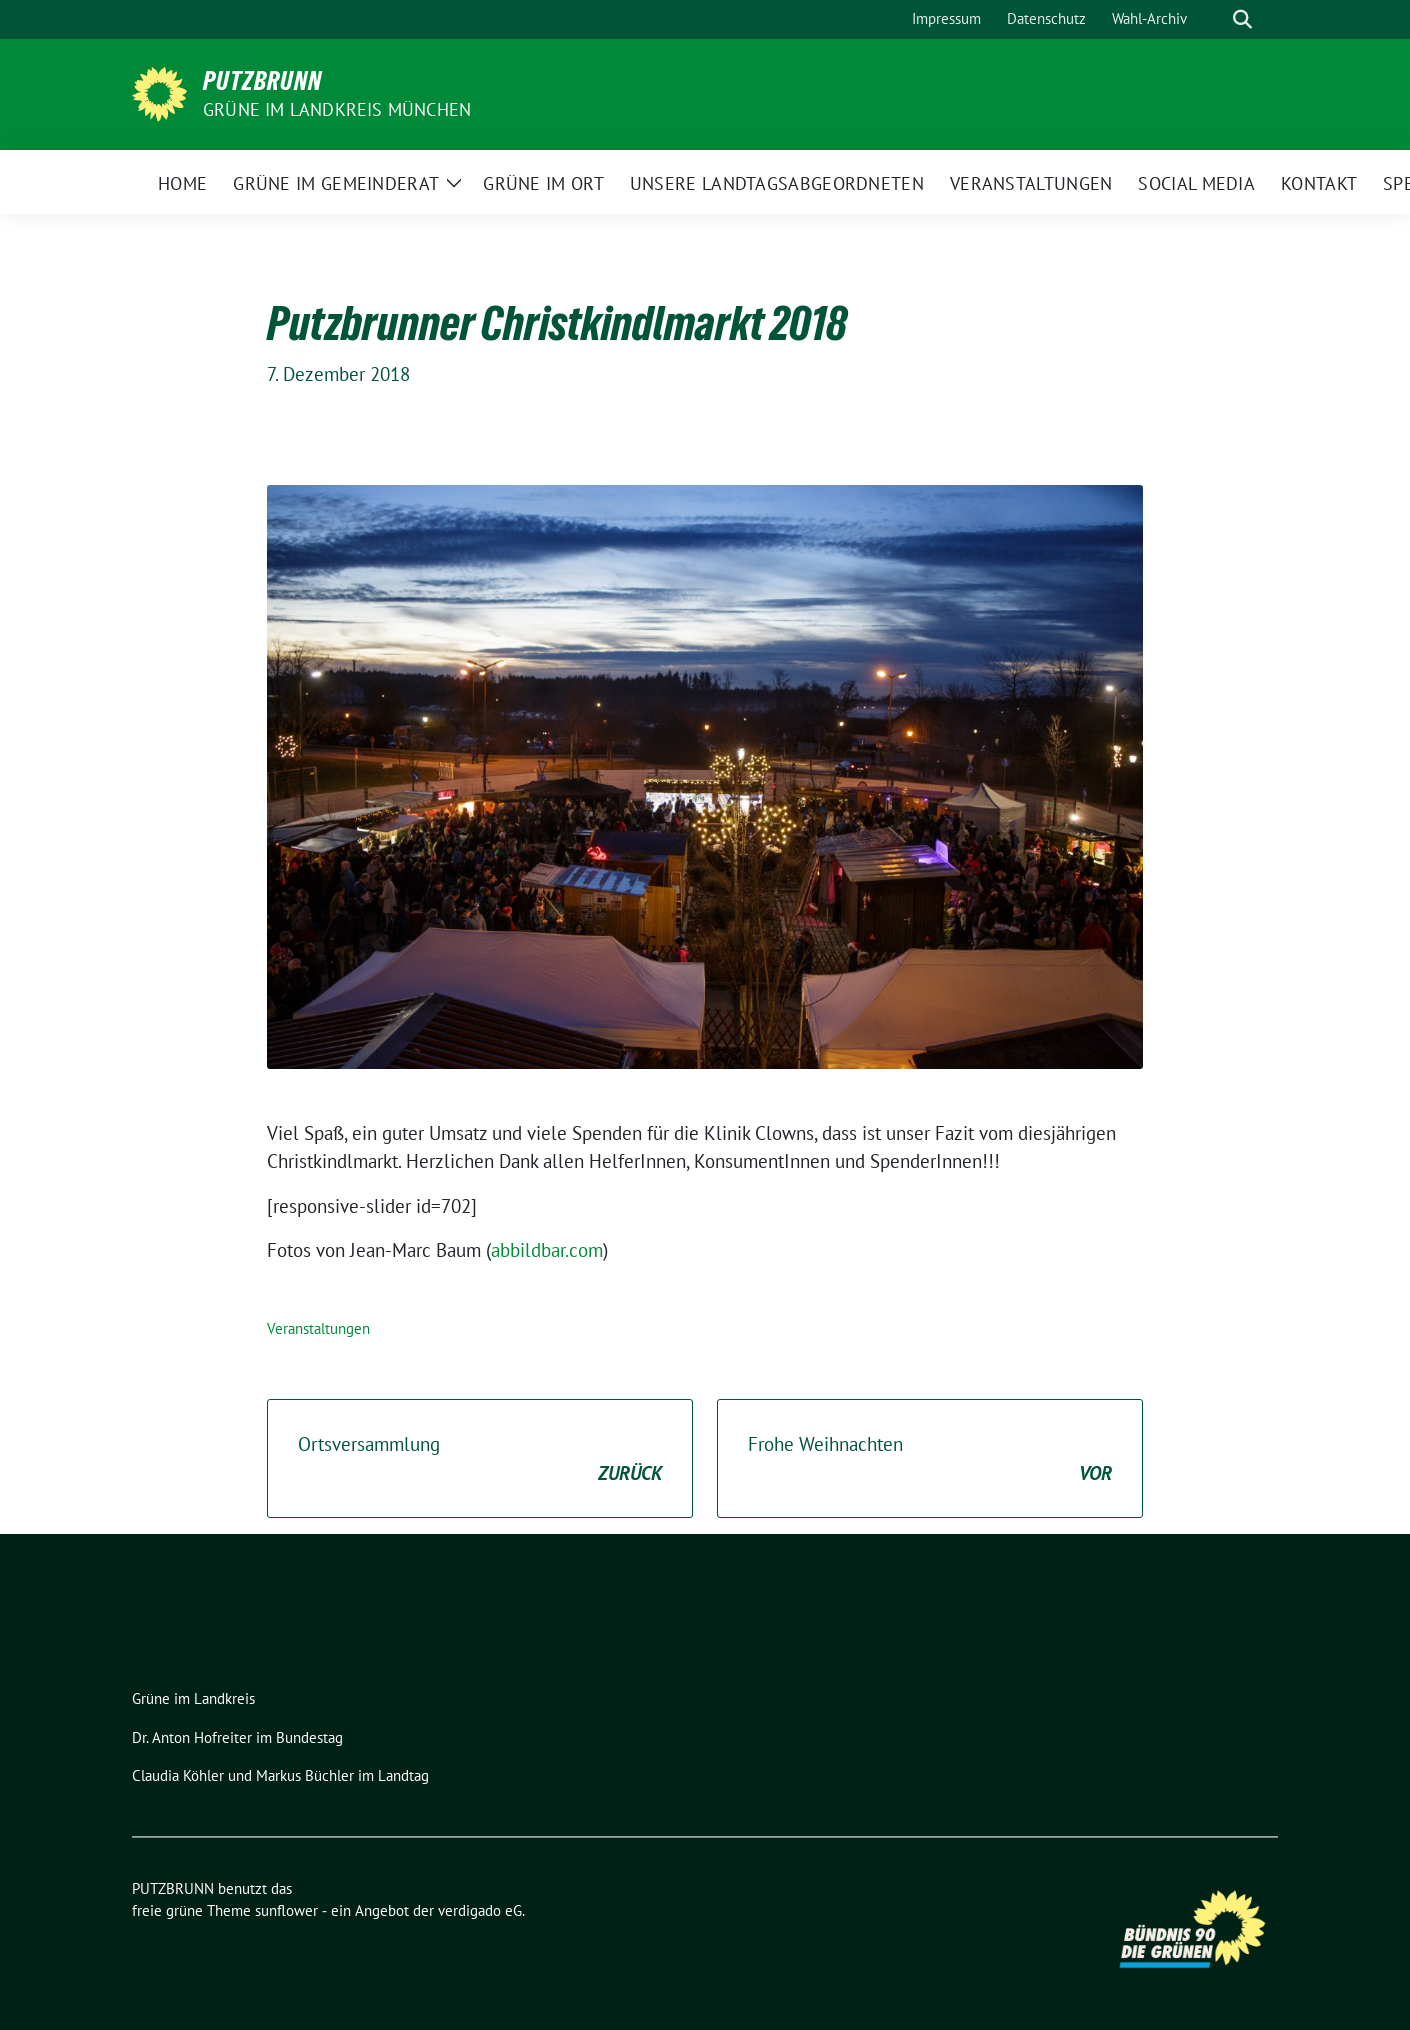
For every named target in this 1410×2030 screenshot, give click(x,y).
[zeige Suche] (1242, 19)
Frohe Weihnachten (930, 1459)
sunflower (286, 1910)
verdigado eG (480, 1910)
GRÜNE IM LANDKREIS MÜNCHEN (337, 109)
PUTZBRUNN (262, 81)
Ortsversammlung (480, 1459)
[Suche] (1214, 19)
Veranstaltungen (318, 1328)
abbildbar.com (547, 1250)
